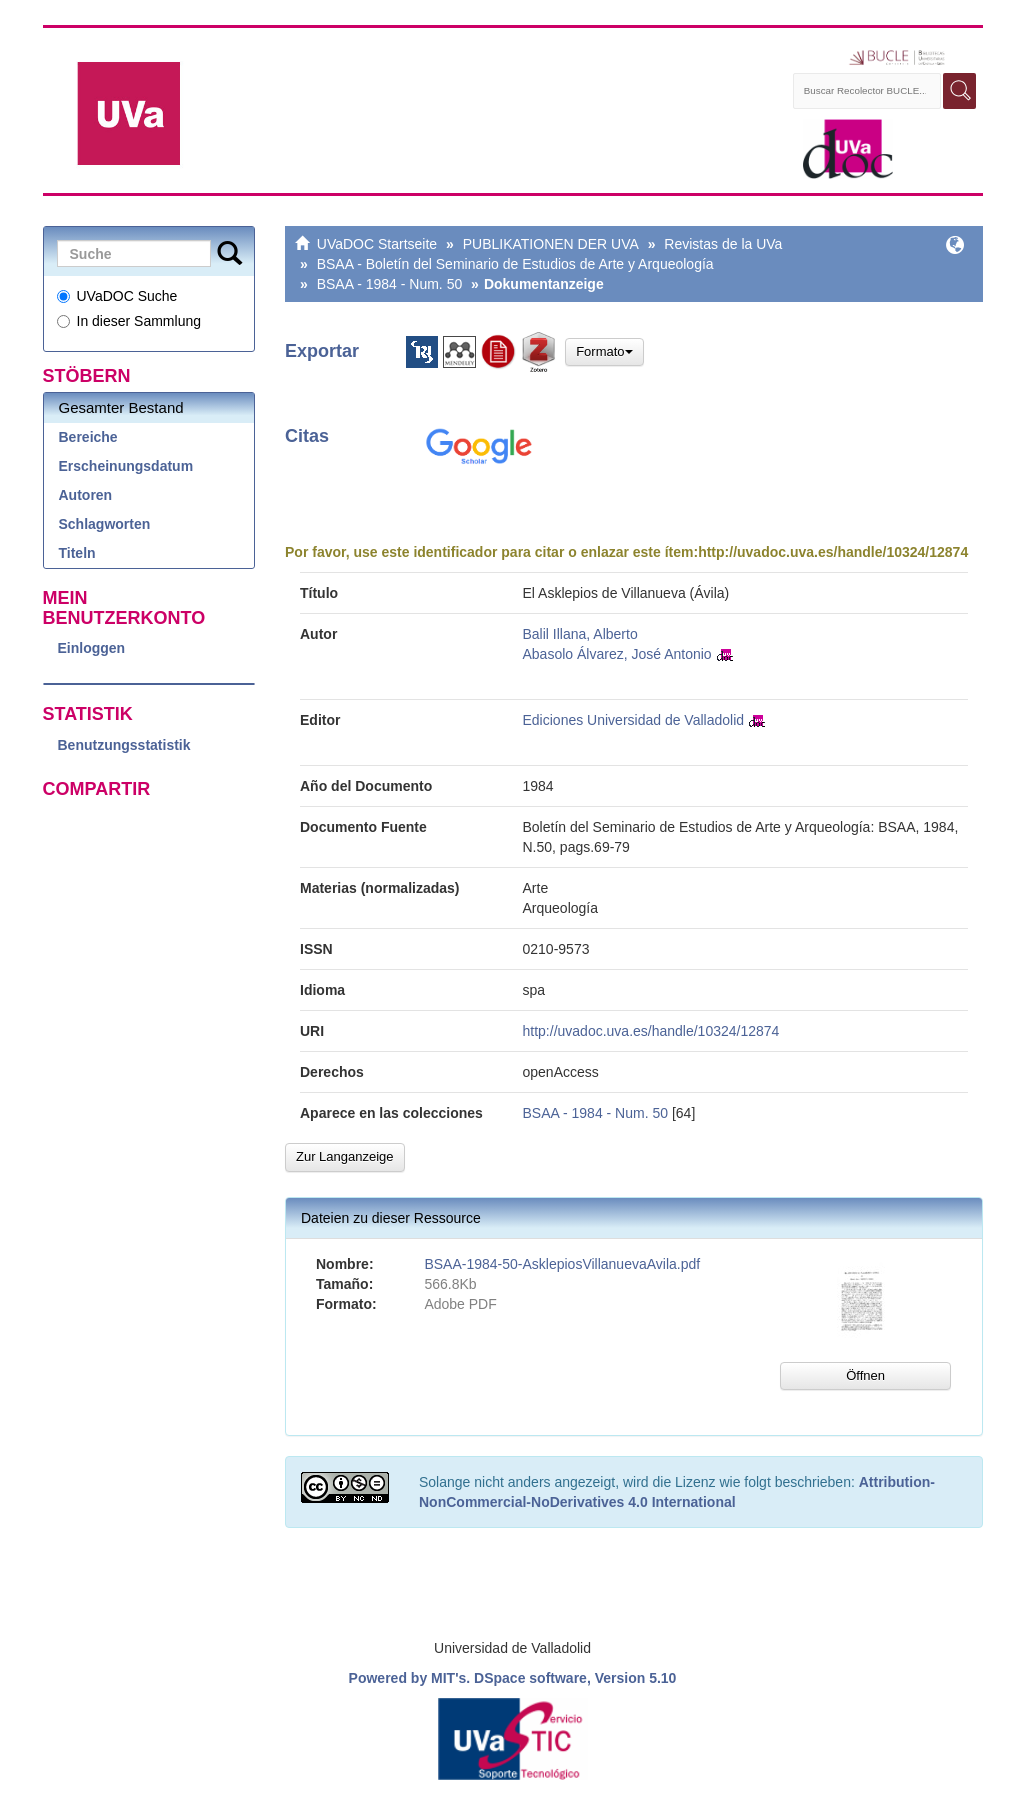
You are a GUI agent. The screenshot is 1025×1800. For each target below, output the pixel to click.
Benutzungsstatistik (124, 745)
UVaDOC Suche (117, 296)
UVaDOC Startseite (377, 244)
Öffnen (865, 1375)
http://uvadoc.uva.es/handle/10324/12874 (833, 552)
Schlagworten (105, 524)
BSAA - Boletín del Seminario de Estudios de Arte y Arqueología (515, 264)
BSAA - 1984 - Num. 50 (390, 284)
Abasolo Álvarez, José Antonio (617, 654)
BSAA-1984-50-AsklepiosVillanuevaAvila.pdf (562, 1264)
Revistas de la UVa (723, 244)
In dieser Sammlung (129, 321)
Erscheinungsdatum (126, 466)
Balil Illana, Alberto (580, 634)
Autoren (86, 495)
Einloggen (92, 648)
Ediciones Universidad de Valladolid (634, 720)
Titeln (77, 553)
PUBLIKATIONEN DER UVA (551, 244)
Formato (604, 351)
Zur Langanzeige (345, 1156)
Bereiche (88, 437)
